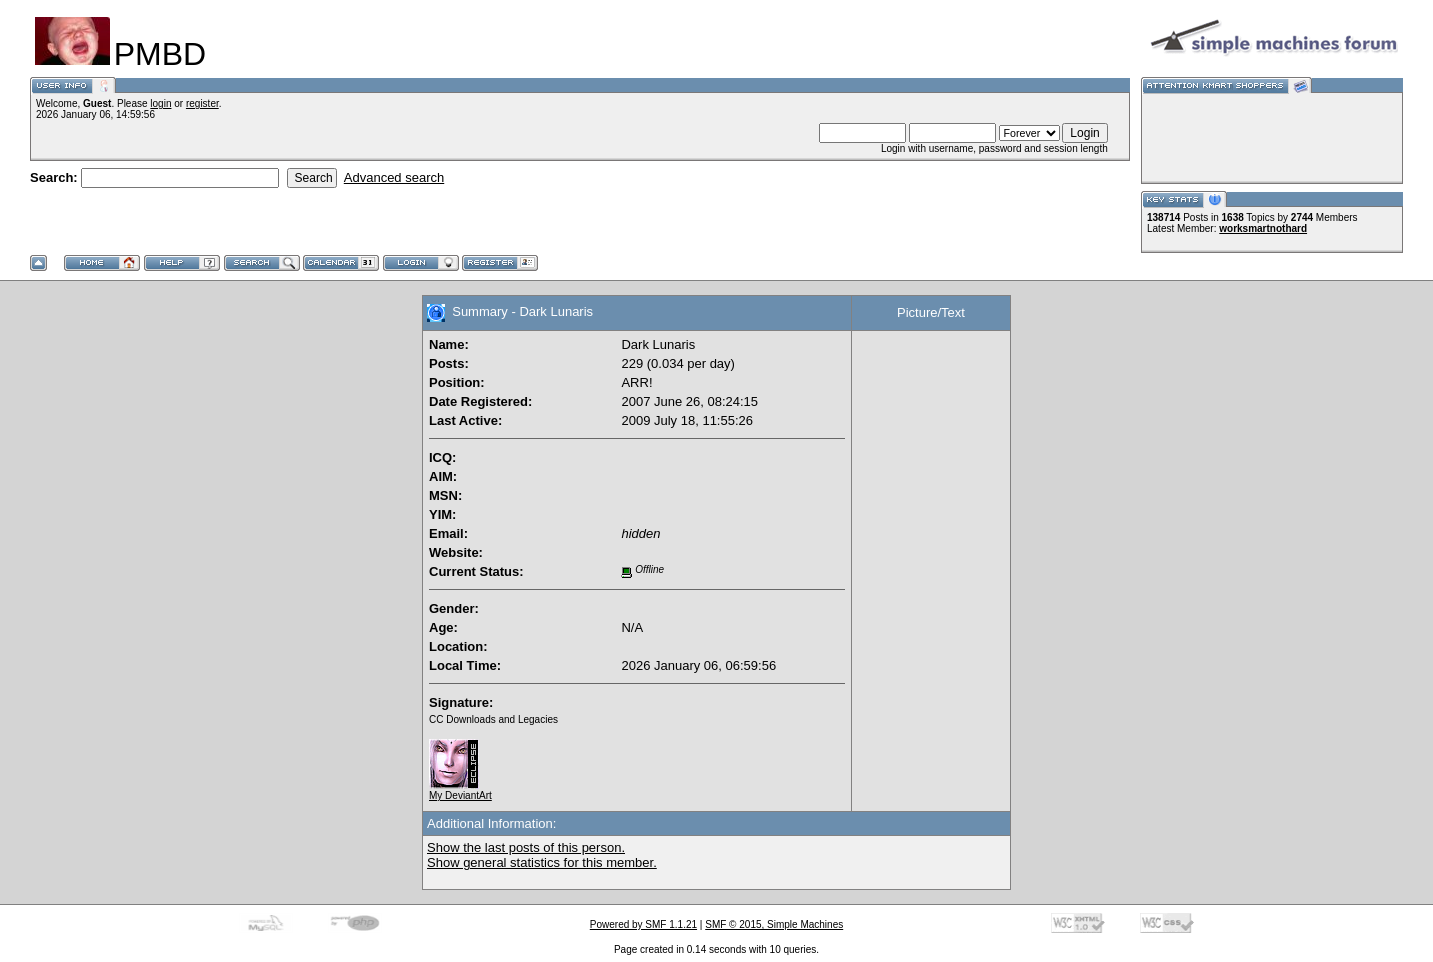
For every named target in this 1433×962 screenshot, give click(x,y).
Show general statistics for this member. (542, 862)
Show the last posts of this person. (526, 847)
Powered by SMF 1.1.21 (643, 924)
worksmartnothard (1263, 228)
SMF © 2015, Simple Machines (774, 924)
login (160, 103)
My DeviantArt (460, 790)
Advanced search (394, 177)
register (202, 103)
